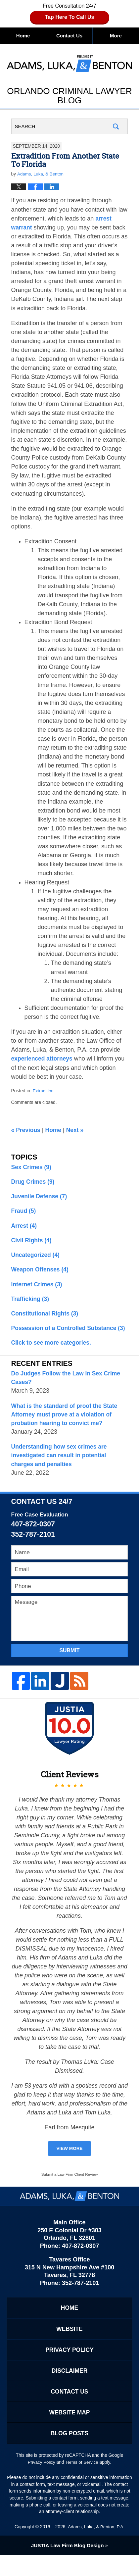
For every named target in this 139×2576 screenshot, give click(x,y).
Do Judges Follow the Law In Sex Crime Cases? (67, 1391)
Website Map (69, 2432)
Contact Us (69, 35)
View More (69, 2164)
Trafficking (30, 1302)
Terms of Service (82, 2483)
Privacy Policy (70, 2367)
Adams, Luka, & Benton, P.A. (96, 2547)
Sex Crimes (32, 1167)
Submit (69, 1666)
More (116, 35)
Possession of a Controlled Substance (65, 1336)
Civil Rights (32, 1242)
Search (115, 127)
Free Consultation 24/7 (69, 13)
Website (69, 2346)
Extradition (43, 1091)
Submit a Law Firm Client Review (69, 2190)
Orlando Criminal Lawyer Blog (69, 63)
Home (23, 35)
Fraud (24, 1212)
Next (77, 1130)
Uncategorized (36, 1257)
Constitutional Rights (46, 1317)
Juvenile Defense (40, 1197)
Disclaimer (69, 2389)
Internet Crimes (37, 1287)
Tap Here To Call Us (69, 17)
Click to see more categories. (52, 1356)
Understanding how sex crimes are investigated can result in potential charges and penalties (60, 1470)
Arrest (24, 1227)
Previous (26, 1130)
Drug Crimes (33, 1182)
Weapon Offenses (40, 1272)
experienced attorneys (43, 1059)
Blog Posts (69, 2454)
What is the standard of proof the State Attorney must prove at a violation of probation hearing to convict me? (66, 1428)
